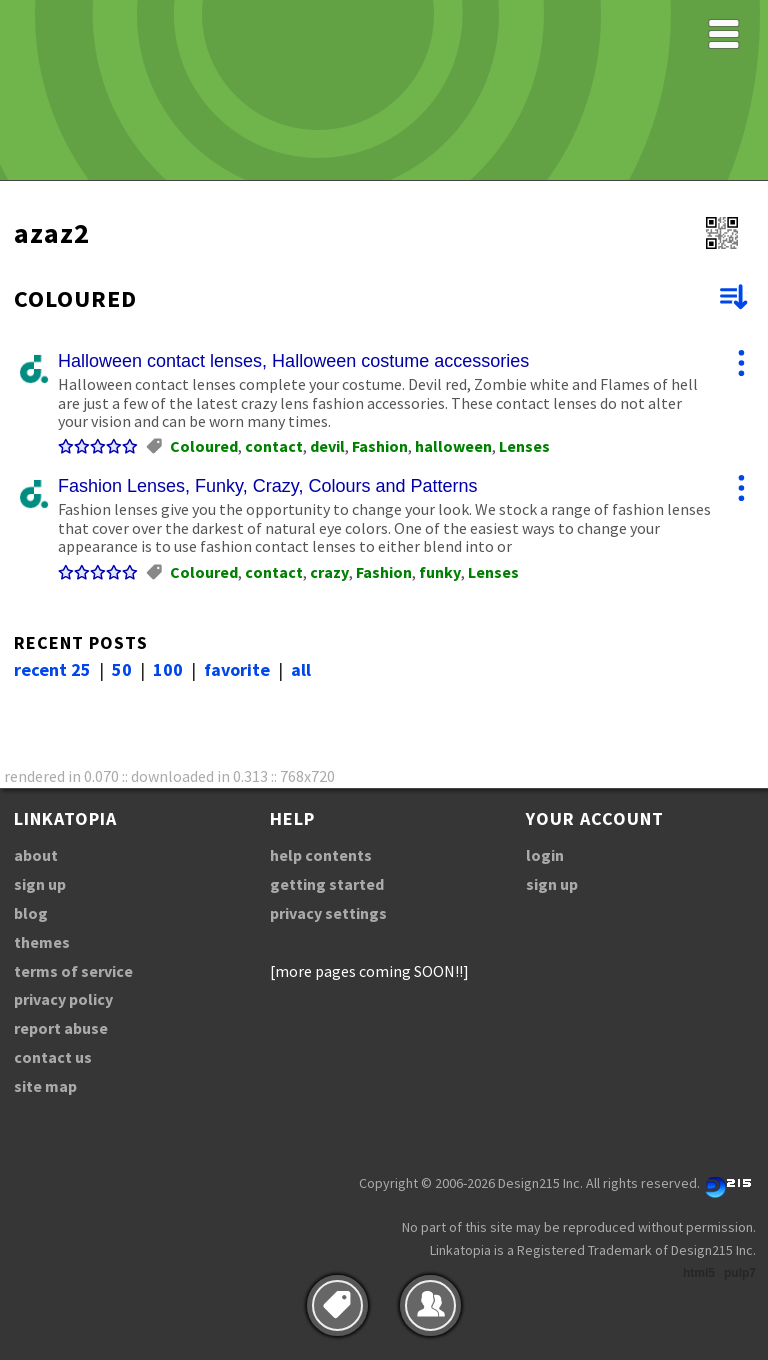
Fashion (380, 446)
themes (42, 942)
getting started (327, 884)
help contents (321, 855)
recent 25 (52, 669)
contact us (53, 1057)
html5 (699, 1273)
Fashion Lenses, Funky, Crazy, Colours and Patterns (268, 486)
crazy (329, 572)
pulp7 (740, 1273)
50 (122, 669)
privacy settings (328, 913)
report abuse (61, 1028)
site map (45, 1086)
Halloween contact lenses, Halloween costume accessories (293, 361)
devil (327, 446)
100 (168, 669)
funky (440, 572)
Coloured (204, 446)
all (301, 669)
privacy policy (63, 999)
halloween (453, 446)
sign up (40, 884)
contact (274, 446)
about (36, 855)
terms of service (73, 971)
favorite (237, 669)
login (545, 855)
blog (31, 913)
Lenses (524, 446)
